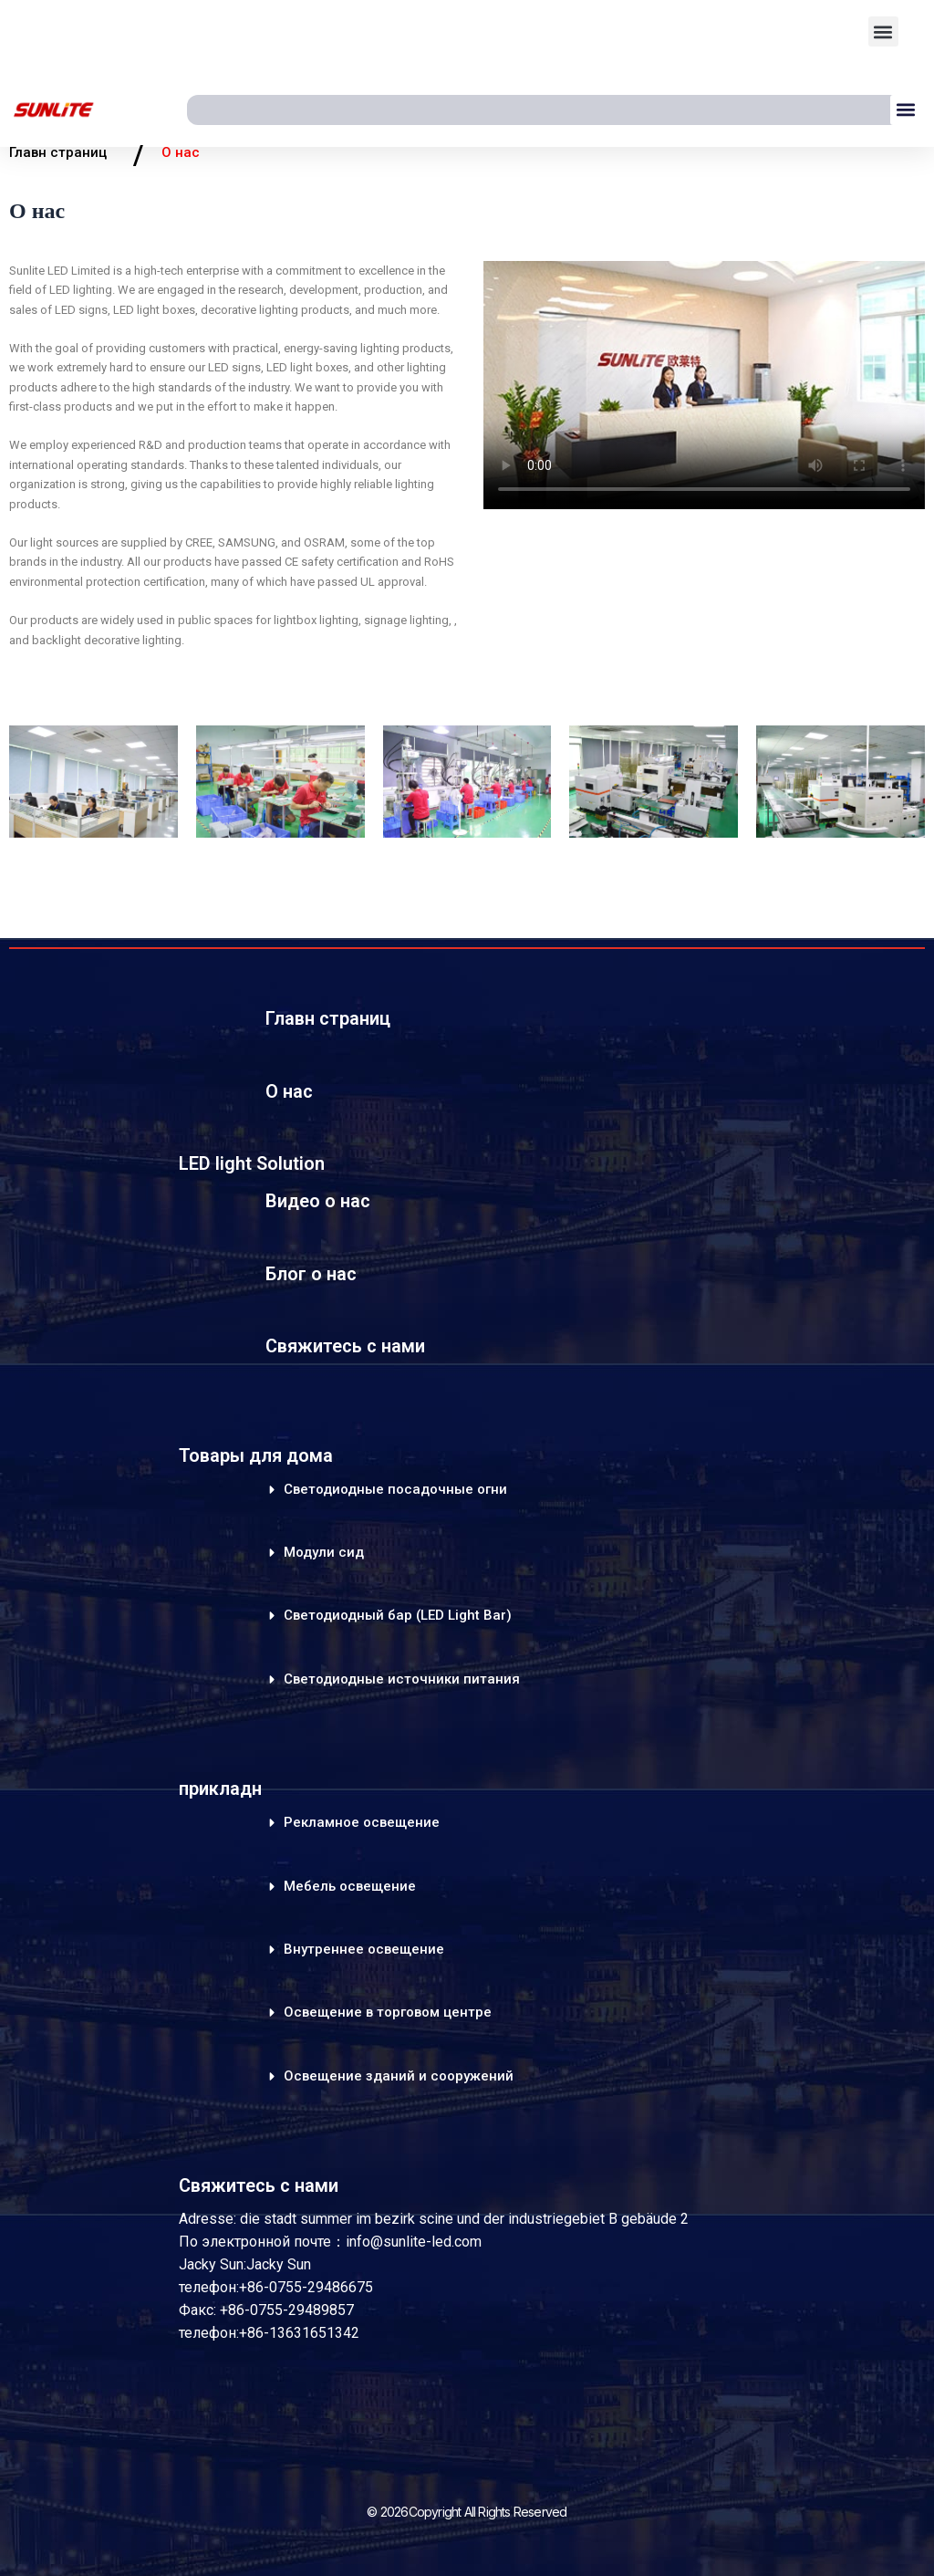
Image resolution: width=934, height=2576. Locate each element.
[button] (883, 31)
